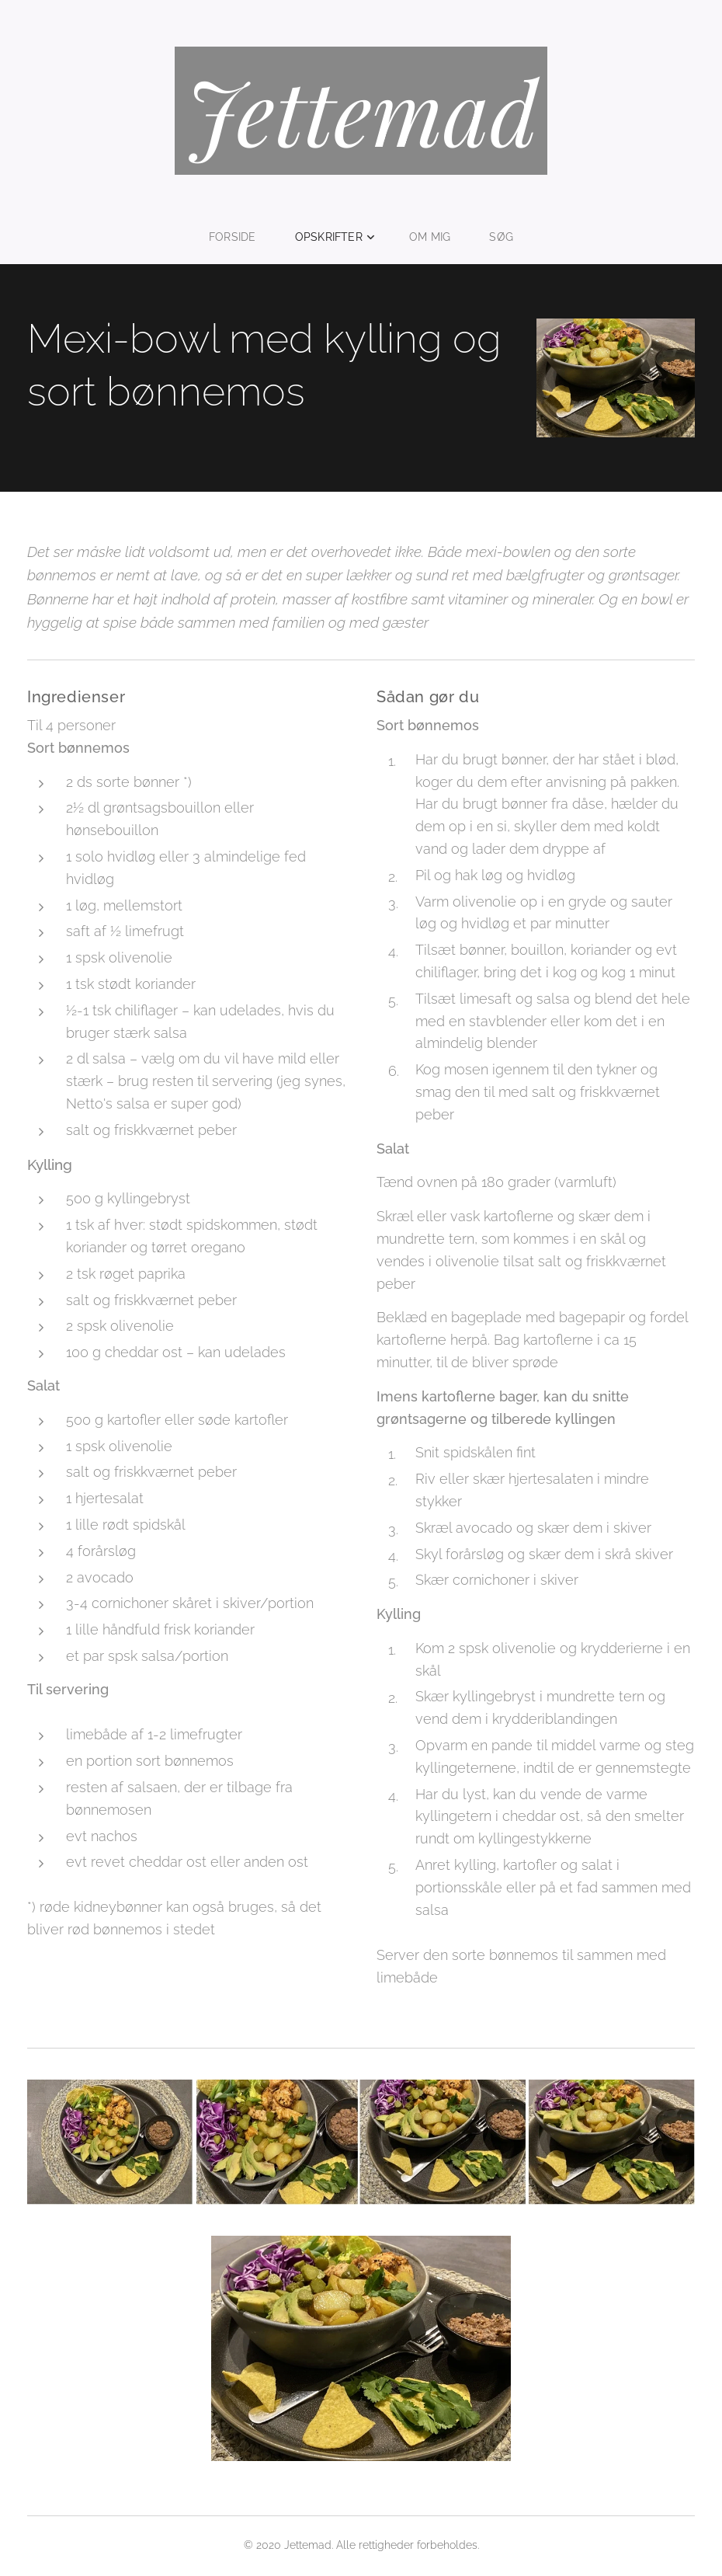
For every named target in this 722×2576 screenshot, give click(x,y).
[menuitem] (238, 237)
